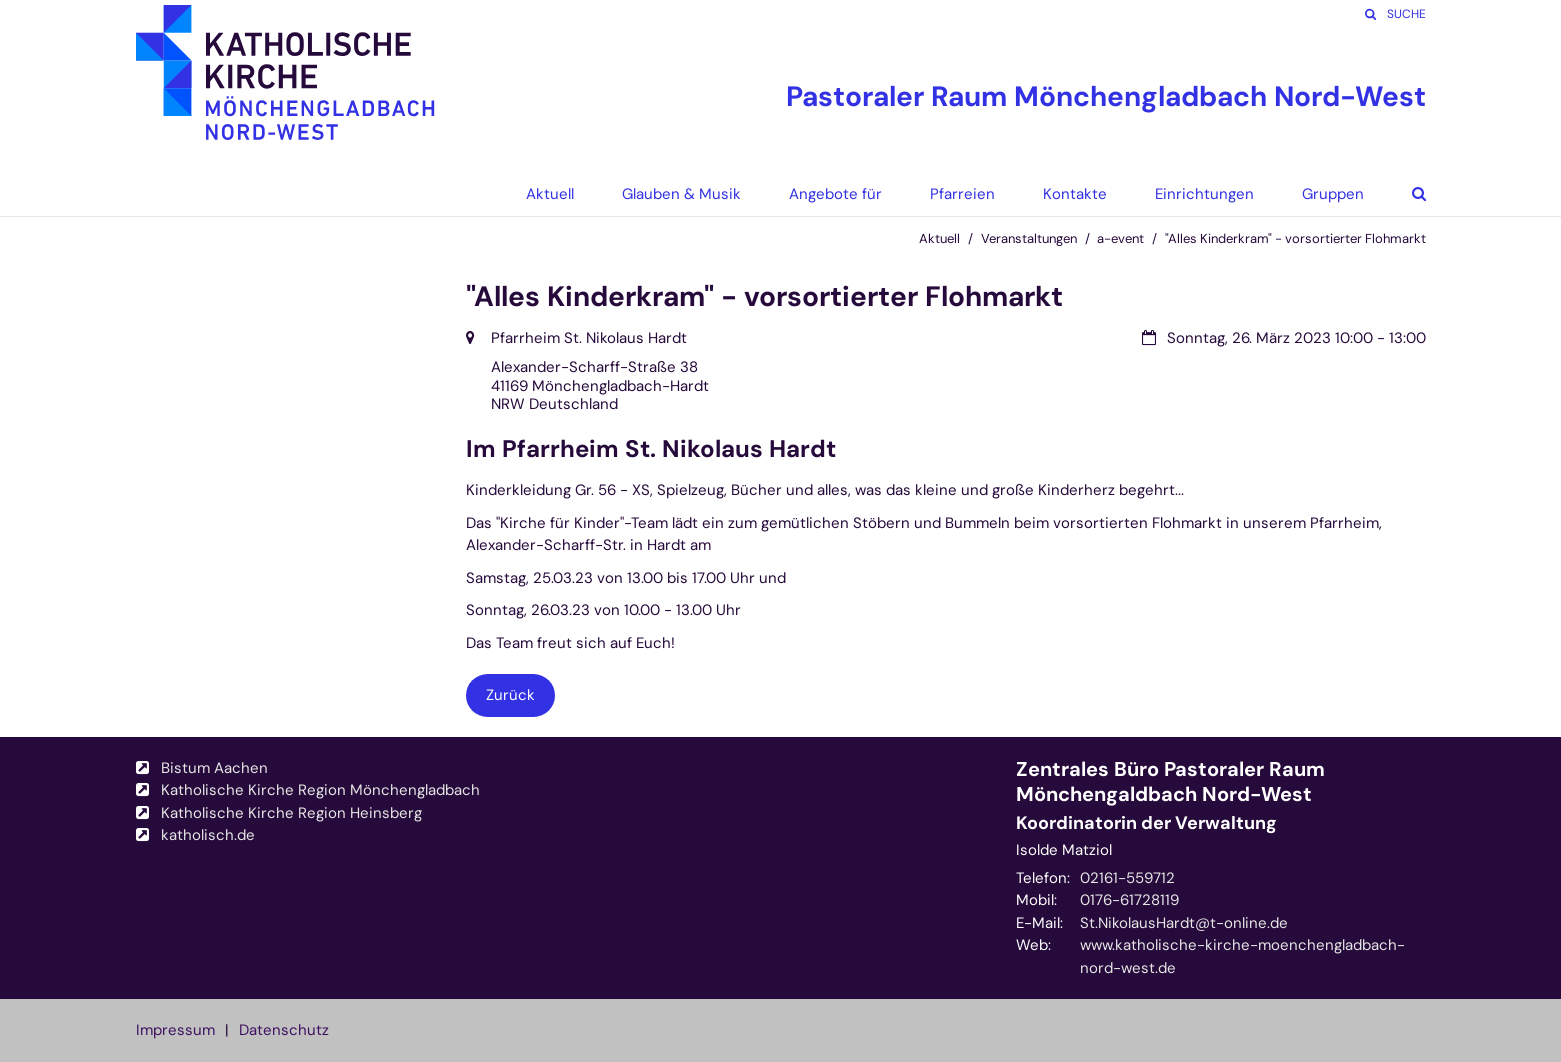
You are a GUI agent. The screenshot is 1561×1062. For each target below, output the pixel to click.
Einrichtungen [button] (1204, 194)
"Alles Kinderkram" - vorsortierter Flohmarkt (1295, 238)
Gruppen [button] (1333, 194)
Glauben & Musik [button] (681, 194)
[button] (1404, 194)
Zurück (510, 695)
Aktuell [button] (550, 194)
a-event (1120, 238)
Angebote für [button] (835, 194)
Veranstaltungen (1029, 238)
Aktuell (939, 238)
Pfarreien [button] (962, 194)
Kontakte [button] (1075, 194)
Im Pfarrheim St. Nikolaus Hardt (651, 449)
